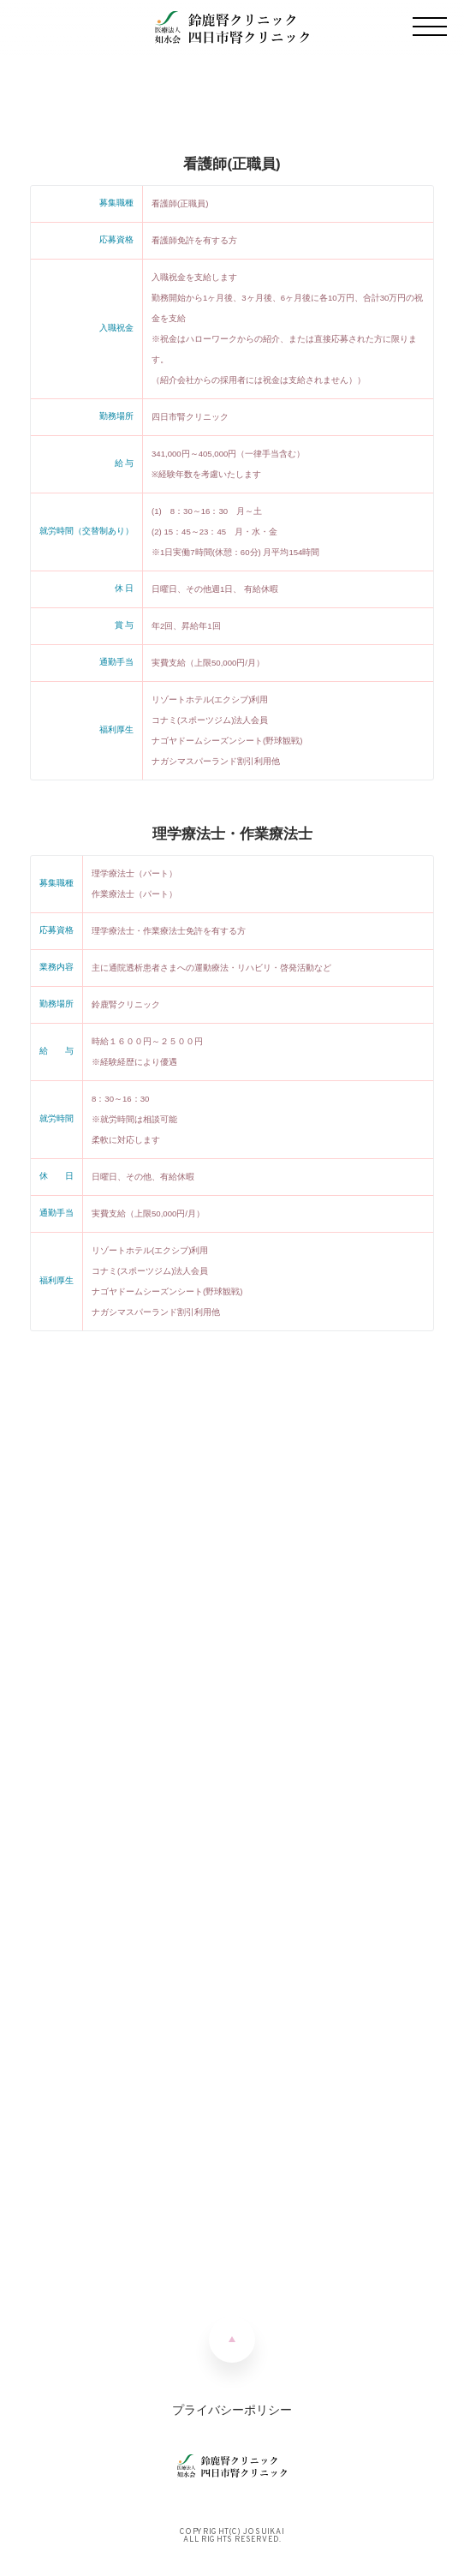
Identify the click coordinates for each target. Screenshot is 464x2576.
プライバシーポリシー (232, 2410)
